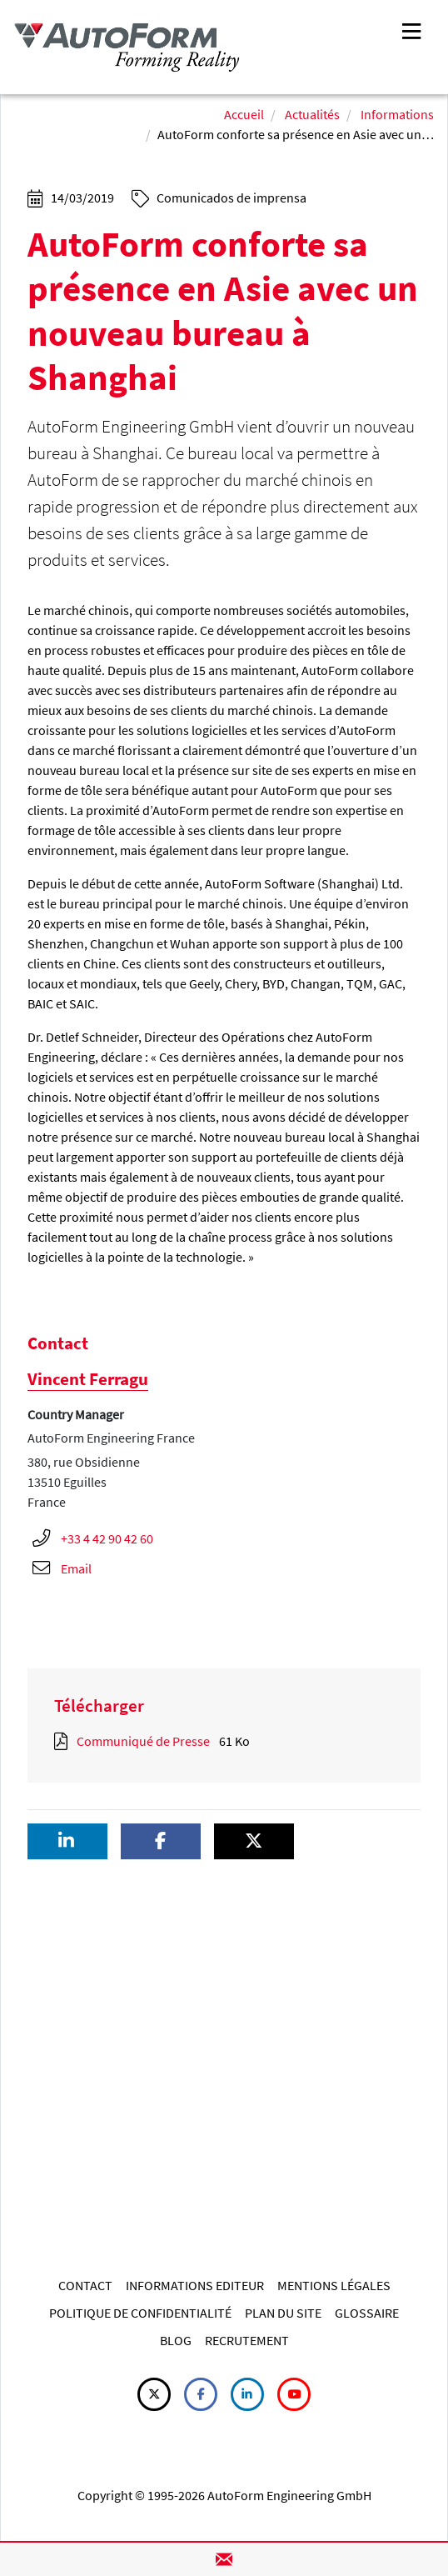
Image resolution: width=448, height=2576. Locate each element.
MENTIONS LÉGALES (334, 2285)
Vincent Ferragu (87, 1379)
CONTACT (85, 2285)
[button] (67, 1841)
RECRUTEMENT (247, 2340)
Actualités (312, 114)
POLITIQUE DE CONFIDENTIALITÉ (140, 2312)
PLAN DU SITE (283, 2312)
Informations (397, 114)
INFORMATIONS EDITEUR (195, 2285)
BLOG (176, 2340)
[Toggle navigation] (411, 29)
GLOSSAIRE (367, 2312)
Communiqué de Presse (143, 1741)
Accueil (244, 114)
